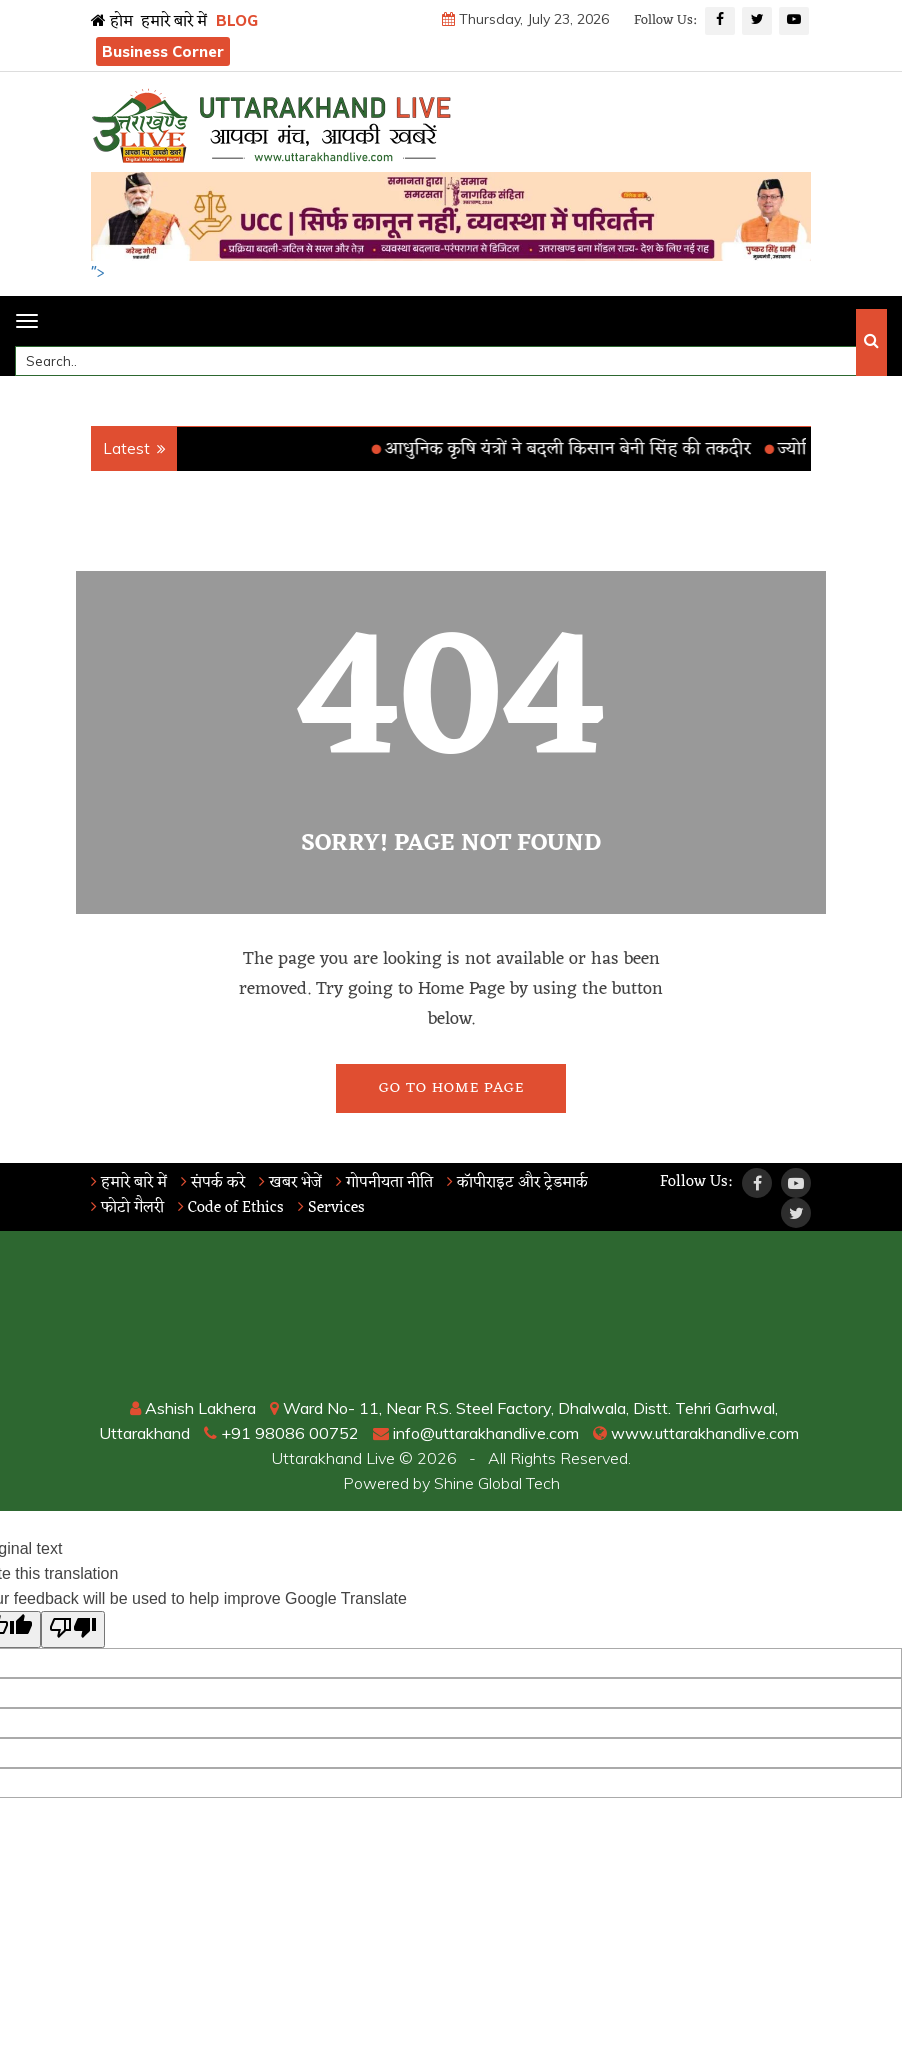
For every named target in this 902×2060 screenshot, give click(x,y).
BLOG (237, 20)
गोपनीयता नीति (384, 1183)
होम (112, 22)
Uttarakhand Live (333, 1458)
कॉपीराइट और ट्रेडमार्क (517, 1183)
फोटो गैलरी (127, 1208)
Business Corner (163, 51)
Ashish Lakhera (193, 1408)
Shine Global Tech (497, 1483)
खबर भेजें (290, 1183)
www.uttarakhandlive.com (696, 1433)
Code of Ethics (231, 1208)
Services (331, 1208)
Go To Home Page (451, 1088)
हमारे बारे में (174, 22)
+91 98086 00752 (281, 1433)
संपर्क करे (213, 1183)
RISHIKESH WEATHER (451, 1321)
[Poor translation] (73, 1629)
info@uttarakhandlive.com (476, 1433)
